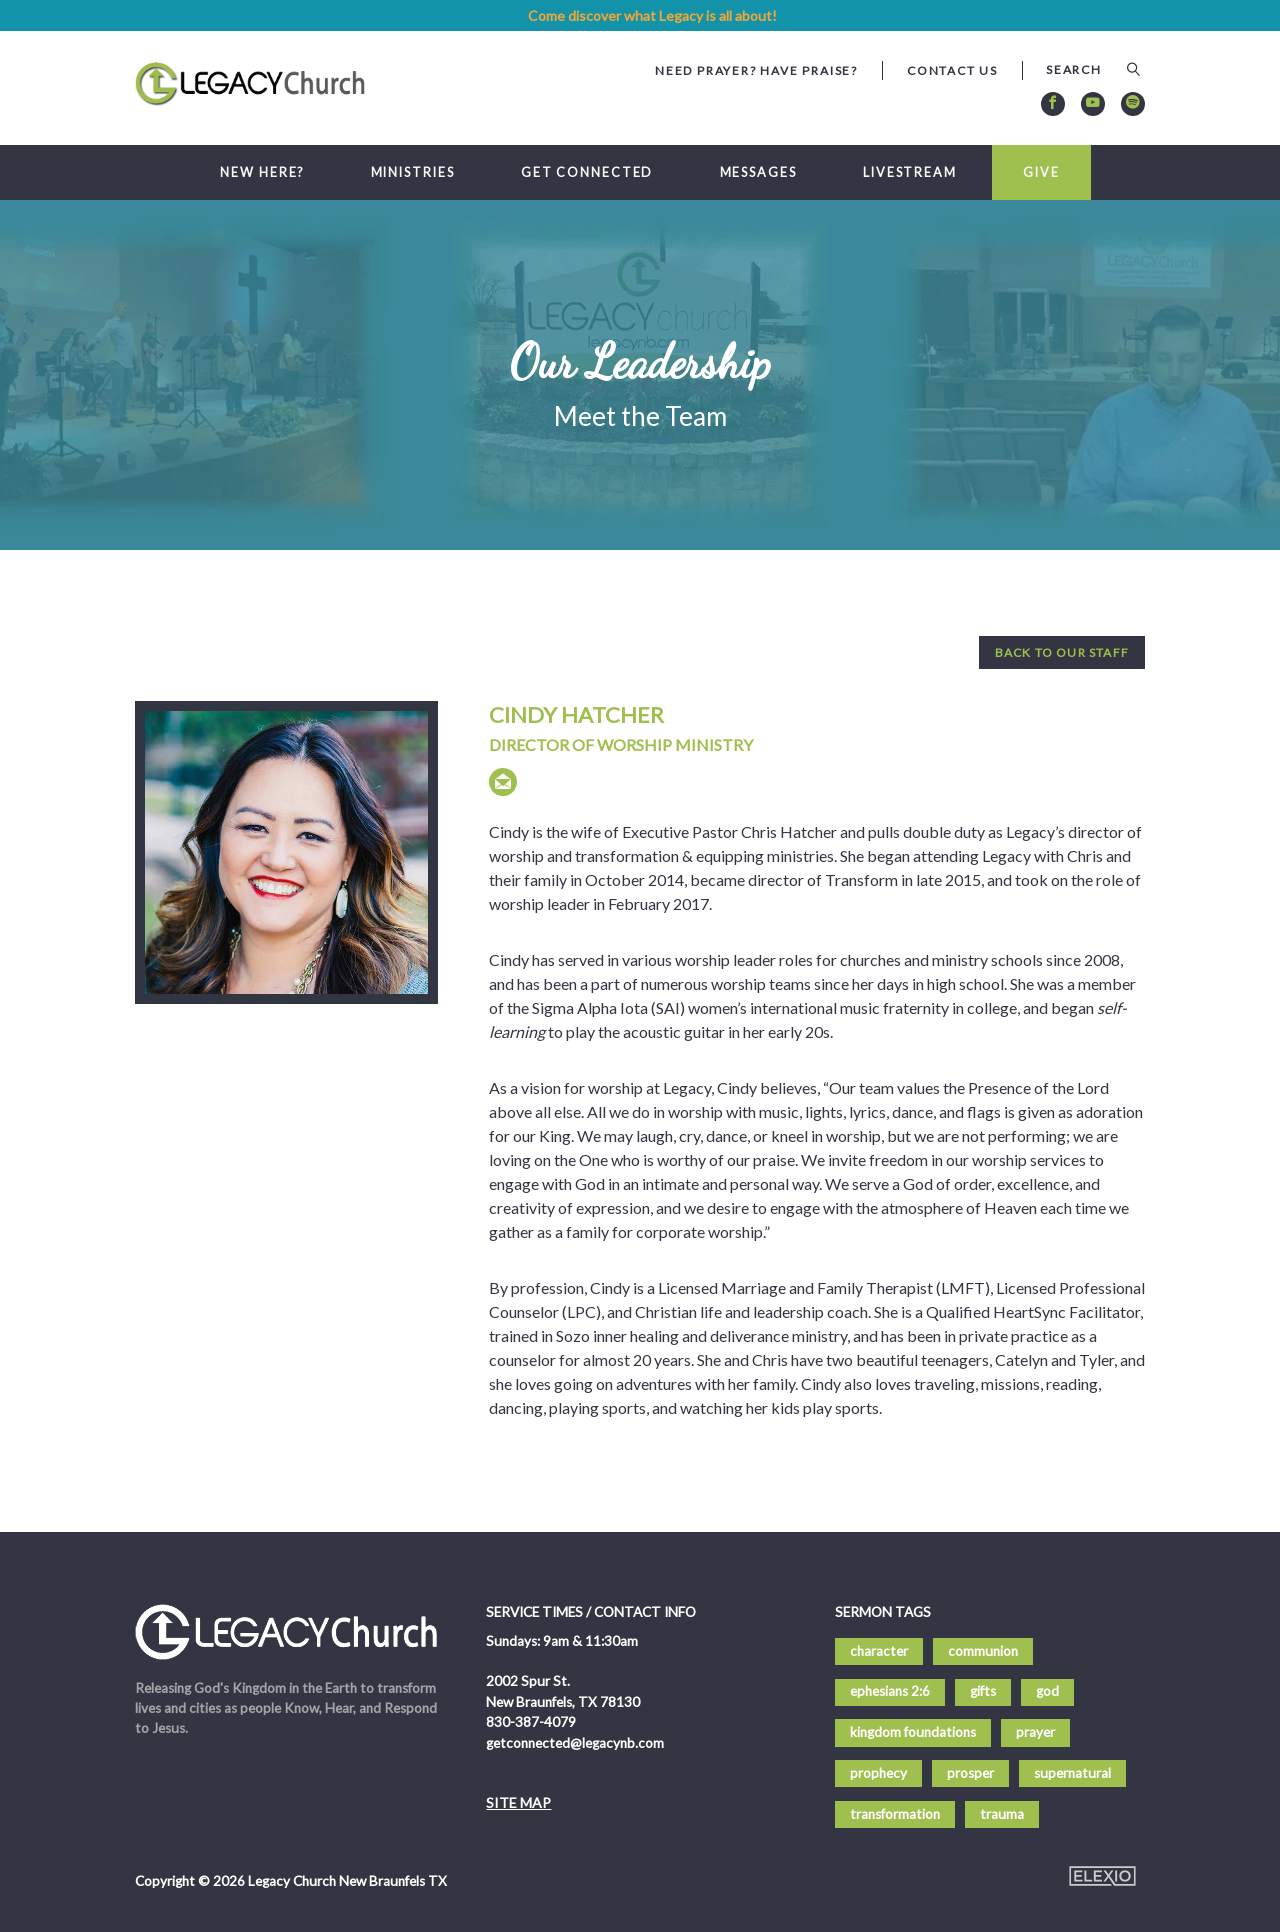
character (879, 1651)
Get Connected (587, 172)
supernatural (1072, 1773)
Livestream (910, 172)
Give (1041, 172)
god (1047, 1691)
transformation (895, 1814)
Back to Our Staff (1062, 652)
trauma (1002, 1814)
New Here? (262, 172)
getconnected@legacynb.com (575, 1743)
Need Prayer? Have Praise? (756, 70)
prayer (1035, 1732)
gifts (983, 1691)
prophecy (878, 1773)
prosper (970, 1773)
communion (983, 1651)
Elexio (1102, 1876)
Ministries (413, 172)
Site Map (518, 1802)
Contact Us (952, 70)
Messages (758, 172)
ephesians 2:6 (890, 1691)
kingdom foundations (913, 1732)
